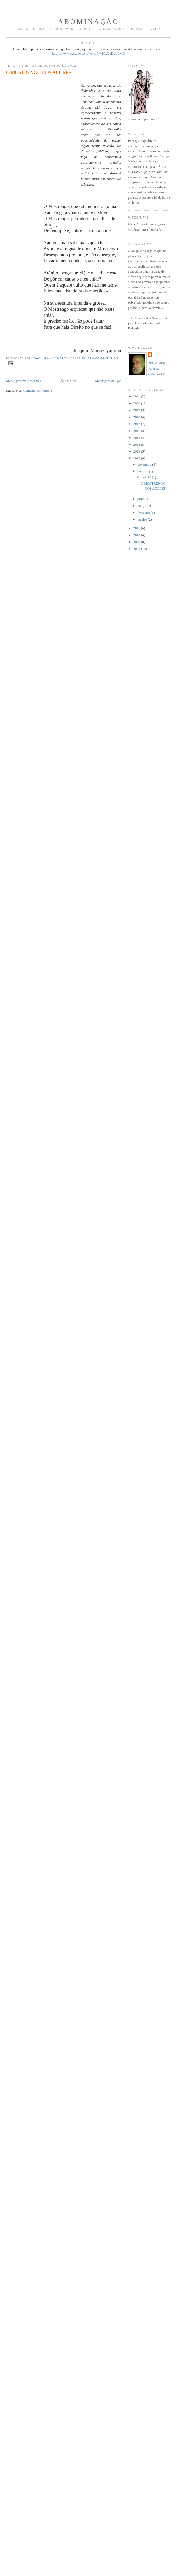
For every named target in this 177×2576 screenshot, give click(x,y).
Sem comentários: (103, 358)
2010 (137, 535)
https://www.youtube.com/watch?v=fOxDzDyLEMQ (88, 53)
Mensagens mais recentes (23, 381)
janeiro (142, 519)
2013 (137, 451)
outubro (143, 471)
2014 (137, 444)
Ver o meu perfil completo (156, 368)
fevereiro (144, 512)
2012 (137, 458)
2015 (137, 438)
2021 (137, 396)
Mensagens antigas (108, 381)
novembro (144, 464)
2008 (137, 549)
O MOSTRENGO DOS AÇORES (38, 72)
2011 (137, 528)
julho (141, 499)
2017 (137, 424)
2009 (137, 542)
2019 (137, 410)
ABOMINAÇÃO (88, 21)
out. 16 (147, 477)
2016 (137, 431)
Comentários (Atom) (37, 390)
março (142, 506)
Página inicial (68, 381)
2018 (137, 417)
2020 (137, 403)
